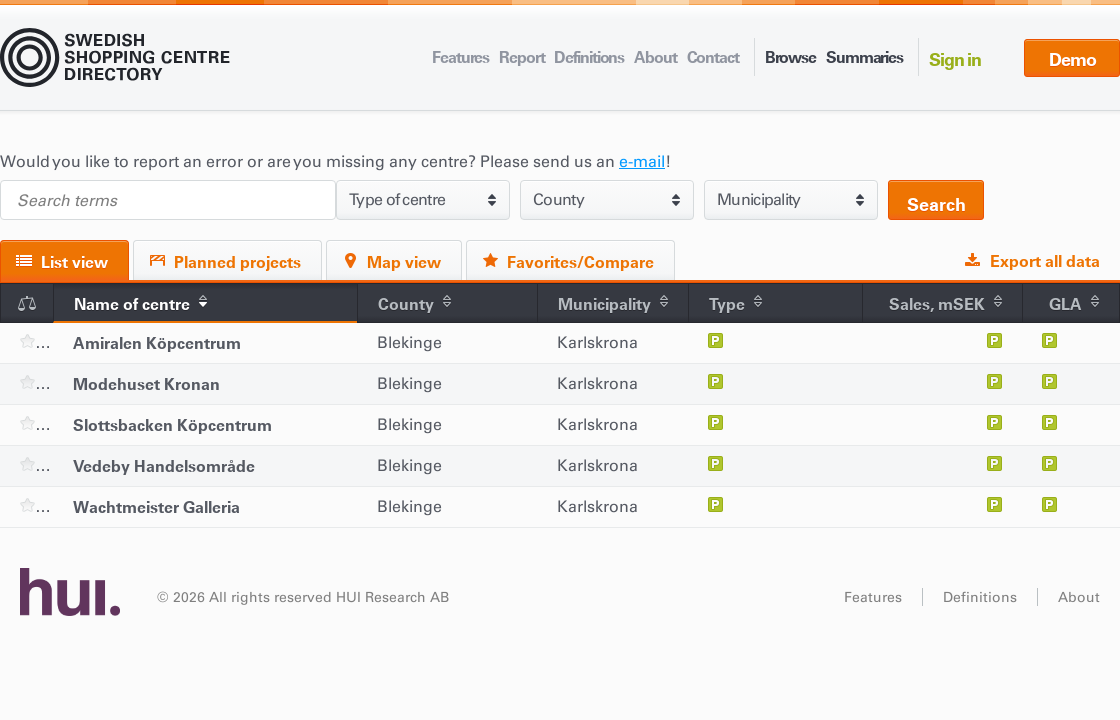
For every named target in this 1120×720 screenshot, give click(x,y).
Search (936, 204)
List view (74, 262)
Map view (404, 262)
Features (460, 57)
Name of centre (132, 304)
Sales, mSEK (937, 304)
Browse (790, 57)
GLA (1065, 304)
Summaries (864, 57)
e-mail (642, 161)
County (406, 304)
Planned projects (237, 262)
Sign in (955, 59)
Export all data (1045, 261)
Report (521, 57)
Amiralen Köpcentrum (157, 343)
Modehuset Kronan (146, 384)
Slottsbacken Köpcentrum (172, 425)
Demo (1072, 59)
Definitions (589, 57)
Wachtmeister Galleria (156, 507)
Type (727, 304)
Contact (713, 57)
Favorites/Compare (580, 262)
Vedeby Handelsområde (164, 466)
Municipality (604, 304)
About (655, 57)
